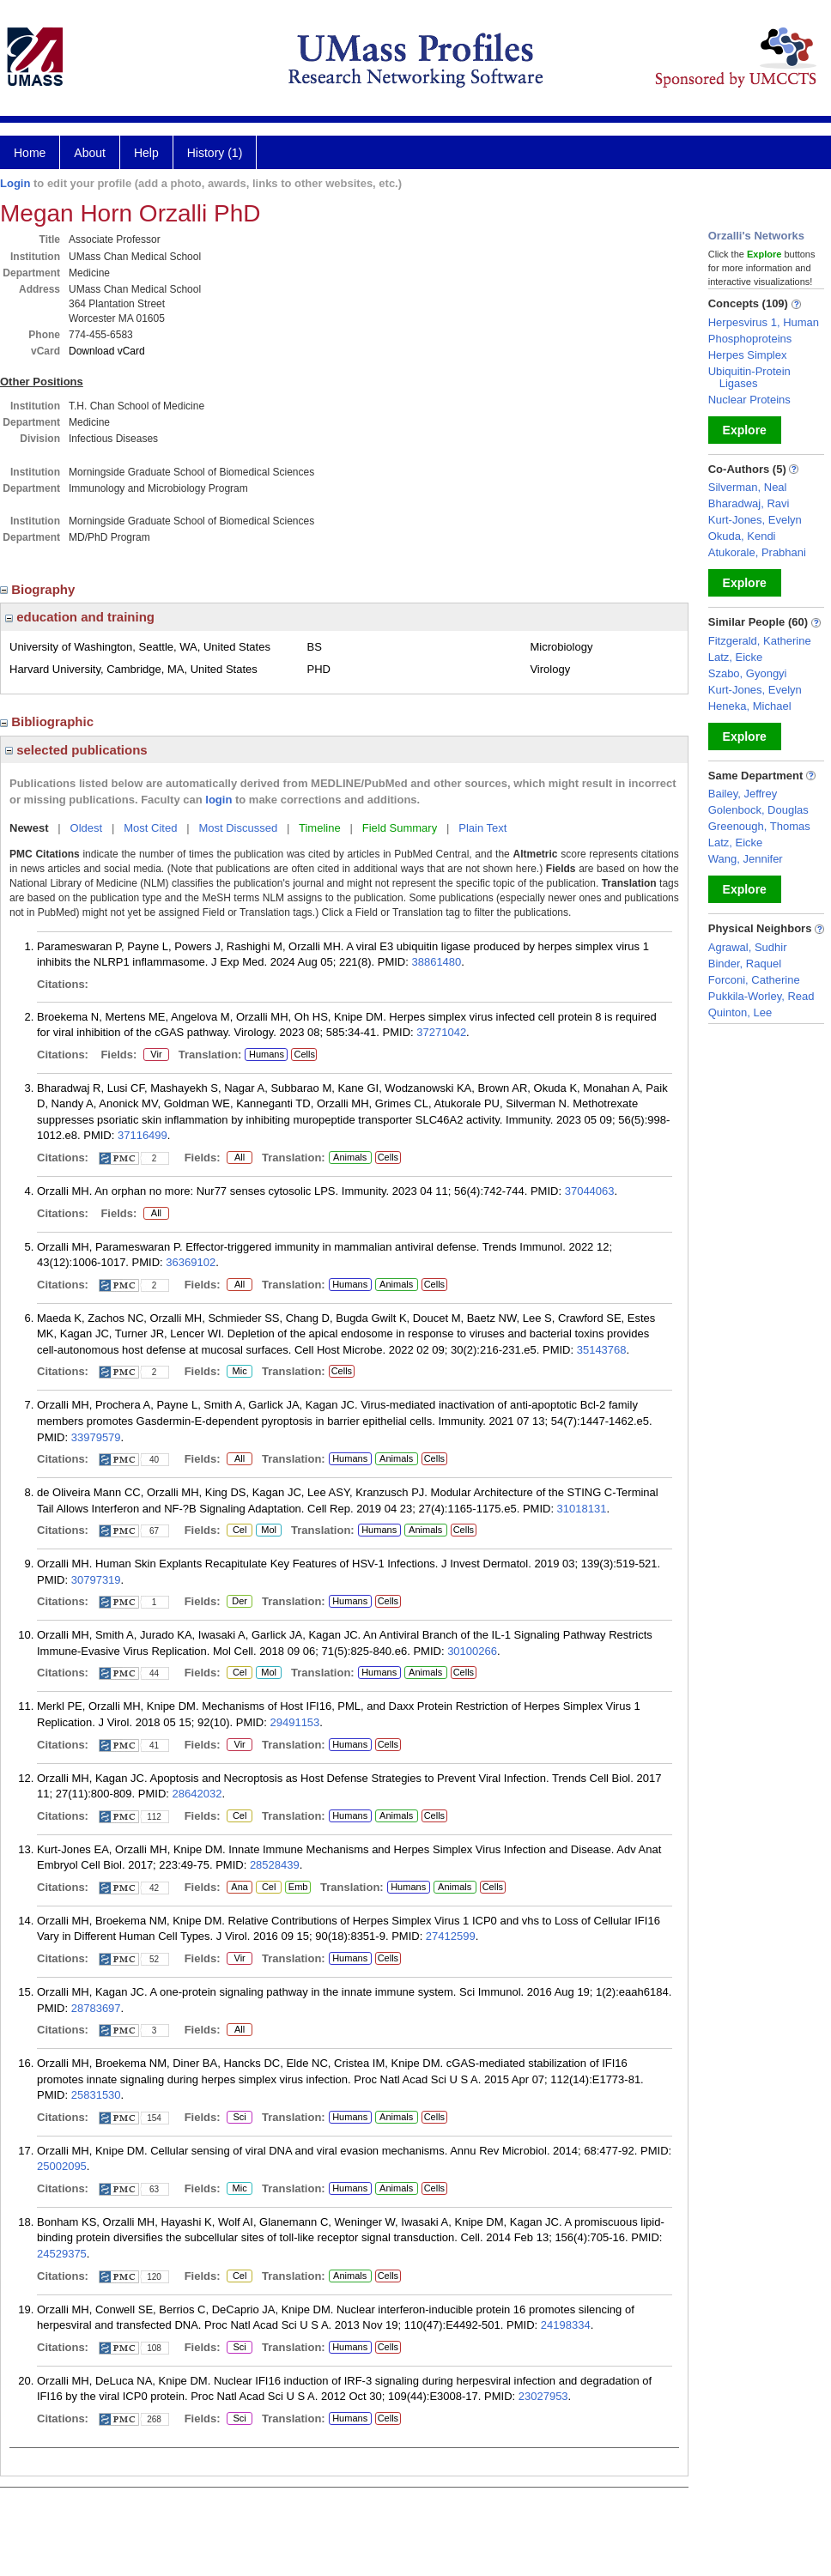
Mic (239, 1372)
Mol (268, 1530)
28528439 (275, 1864)
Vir (152, 1055)
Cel (239, 1530)
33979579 (96, 1437)
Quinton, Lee (740, 1012)
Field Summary (399, 827)
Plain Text (482, 827)
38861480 (436, 961)
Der (239, 1602)
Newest (29, 827)
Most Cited (150, 827)
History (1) (215, 153)
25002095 (62, 2166)
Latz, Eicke (735, 657)
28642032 (197, 1793)
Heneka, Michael (750, 706)
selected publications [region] (76, 749)
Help (146, 153)
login (218, 799)
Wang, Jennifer (745, 858)
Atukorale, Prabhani (757, 552)
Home (29, 153)
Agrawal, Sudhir (747, 947)
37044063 (590, 1191)
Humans (266, 1054)
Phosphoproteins (750, 338)
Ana (237, 1888)
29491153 (294, 1722)
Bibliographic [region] (48, 721)
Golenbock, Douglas (758, 809)
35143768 (602, 1349)
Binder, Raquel (744, 963)
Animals (350, 1157)
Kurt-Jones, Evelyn (755, 519)
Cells (304, 1054)
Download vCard (107, 351)
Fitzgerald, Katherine (759, 640)
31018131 (582, 1508)
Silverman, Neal (747, 487)
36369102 (190, 1262)
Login (15, 183)
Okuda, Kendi (742, 536)
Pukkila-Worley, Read (761, 996)
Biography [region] (39, 589)
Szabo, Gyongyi (747, 673)
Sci (236, 2118)
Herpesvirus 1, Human (763, 322)
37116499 (142, 1135)
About (90, 153)
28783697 (96, 2008)
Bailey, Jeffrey (742, 793)
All (239, 1158)
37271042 (441, 1032)
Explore (745, 430)
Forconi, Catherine (754, 979)
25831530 (96, 2094)
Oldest (86, 827)
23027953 (543, 2396)
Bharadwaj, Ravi (749, 503)
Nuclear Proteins (749, 399)
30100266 (472, 1651)
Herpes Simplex (747, 355)
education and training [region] (80, 616)
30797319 (96, 1579)
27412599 (451, 1936)
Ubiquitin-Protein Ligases (749, 377)
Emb (298, 1888)
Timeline (320, 827)
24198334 (566, 2324)
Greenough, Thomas (759, 826)
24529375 (62, 2253)
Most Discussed (237, 827)
